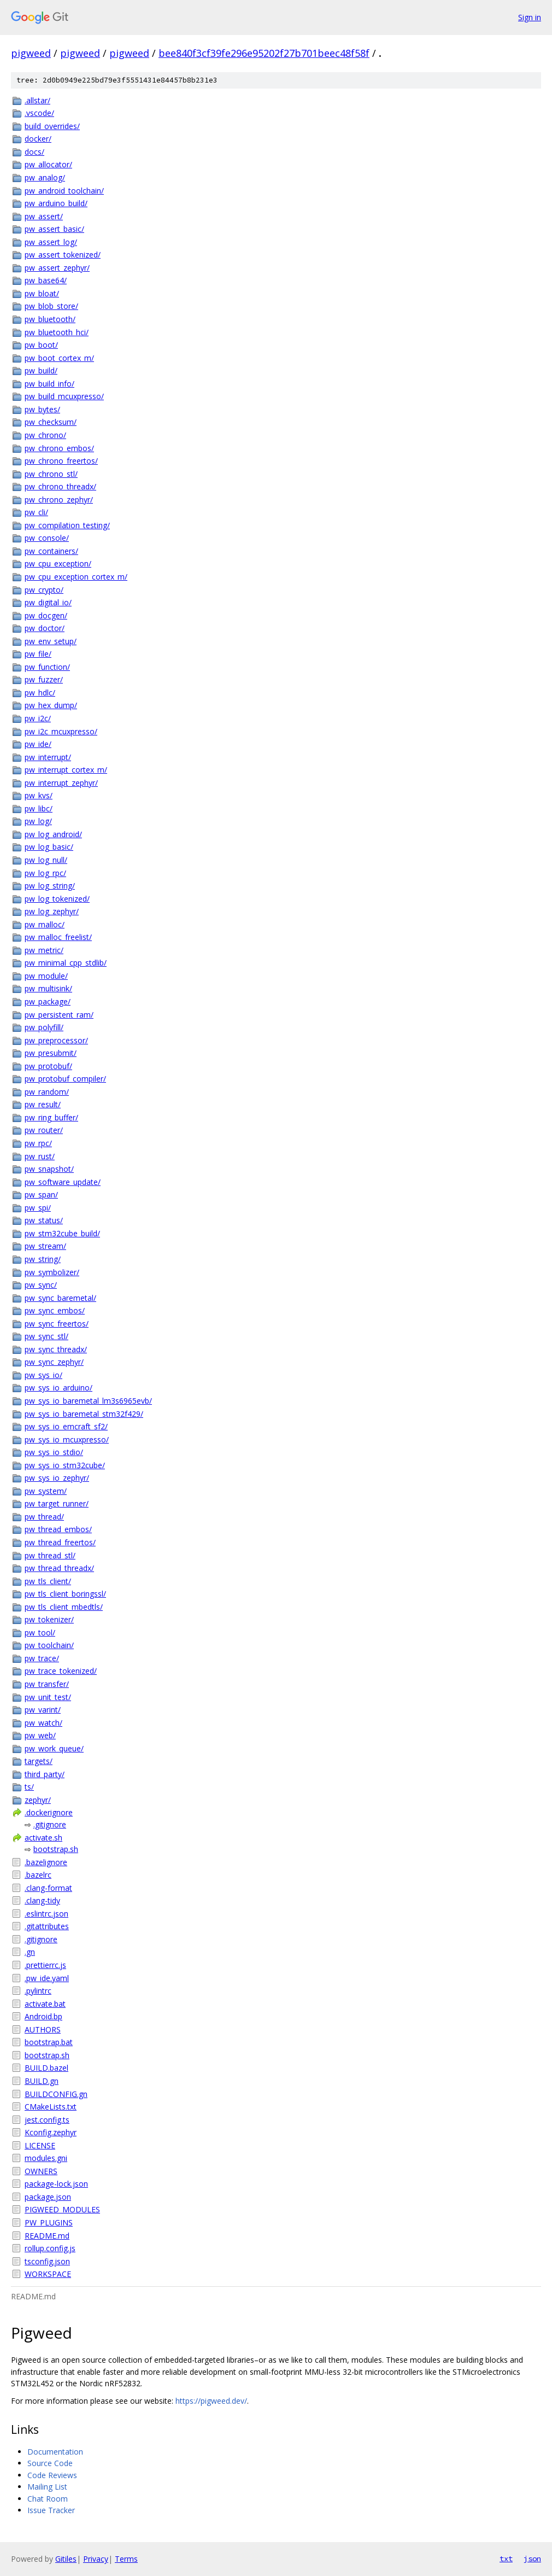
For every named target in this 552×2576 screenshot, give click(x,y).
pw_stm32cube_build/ (62, 1233)
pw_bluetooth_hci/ (57, 332)
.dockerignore (49, 1812)
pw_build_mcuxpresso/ (64, 396)
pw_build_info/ (49, 383)
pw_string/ (43, 1259)
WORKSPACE (48, 2274)
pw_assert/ (44, 216)
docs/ (34, 152)
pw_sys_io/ (43, 1375)
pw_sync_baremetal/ (60, 1298)
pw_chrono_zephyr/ (59, 499)
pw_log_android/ (53, 834)
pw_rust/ (40, 1156)
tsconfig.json (47, 2261)
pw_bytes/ (42, 409)
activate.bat (45, 2004)
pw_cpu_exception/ (58, 563)
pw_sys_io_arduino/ (58, 1387)
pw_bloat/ (42, 293)
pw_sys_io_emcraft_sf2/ (66, 1426)
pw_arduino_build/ (56, 203)
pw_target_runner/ (57, 1503)
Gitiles (66, 2559)
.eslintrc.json (46, 1913)
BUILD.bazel (46, 2068)
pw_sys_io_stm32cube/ (65, 1465)
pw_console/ (47, 538)
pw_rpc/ (38, 1143)
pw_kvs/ (38, 795)
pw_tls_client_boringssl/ (65, 1593)
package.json (48, 2197)
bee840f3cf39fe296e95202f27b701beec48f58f (263, 53)
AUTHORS (43, 2029)
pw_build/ (41, 370)
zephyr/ (38, 1800)
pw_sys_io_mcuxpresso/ (67, 1439)
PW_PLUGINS (49, 2222)
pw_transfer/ (47, 1684)
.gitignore (49, 1824)
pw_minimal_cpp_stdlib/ (66, 962)
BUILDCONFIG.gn (56, 2094)
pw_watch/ (43, 1723)
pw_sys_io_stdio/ (54, 1452)
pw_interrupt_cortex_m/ (66, 769)
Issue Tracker (51, 2510)
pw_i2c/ (38, 718)
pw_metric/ (44, 950)
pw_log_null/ (46, 860)
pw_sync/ (41, 1285)
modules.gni (46, 2158)
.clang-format (48, 1888)
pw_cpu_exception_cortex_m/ (76, 576)
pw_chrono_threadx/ (60, 486)
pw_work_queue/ (54, 1748)
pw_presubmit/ (51, 1053)
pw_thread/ (44, 1516)
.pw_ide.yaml (47, 1978)
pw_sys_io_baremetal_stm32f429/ (84, 1414)
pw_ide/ (38, 744)
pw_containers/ (51, 551)
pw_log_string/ (50, 885)
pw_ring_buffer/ (51, 1117)
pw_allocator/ (48, 164)
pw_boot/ (41, 345)
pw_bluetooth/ (50, 319)
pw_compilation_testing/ (67, 525)
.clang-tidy (42, 1900)
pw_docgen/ (46, 615)
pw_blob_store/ (51, 306)
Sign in (529, 17)
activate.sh (43, 1837)
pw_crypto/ (44, 590)
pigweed (31, 53)
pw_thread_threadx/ (59, 1568)
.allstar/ (37, 100)
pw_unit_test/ (48, 1697)
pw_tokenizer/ (49, 1619)
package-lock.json (56, 2183)
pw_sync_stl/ (46, 1336)
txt (506, 2558)
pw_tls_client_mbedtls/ (64, 1607)
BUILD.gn (41, 2081)
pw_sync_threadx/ (56, 1349)
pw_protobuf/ (48, 1066)
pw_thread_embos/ (58, 1529)
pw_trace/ (42, 1658)
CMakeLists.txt (51, 2106)
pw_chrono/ (45, 435)
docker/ (38, 138)
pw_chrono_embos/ (59, 448)
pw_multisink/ (48, 988)
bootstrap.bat (49, 2042)
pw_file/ (38, 654)
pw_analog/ (45, 177)
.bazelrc (38, 1875)
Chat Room (47, 2498)
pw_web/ (40, 1735)
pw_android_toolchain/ (64, 190)
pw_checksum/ (51, 422)
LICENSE (40, 2145)
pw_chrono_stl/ (51, 474)
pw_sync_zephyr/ (54, 1362)
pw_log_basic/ (49, 847)
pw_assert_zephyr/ (57, 267)
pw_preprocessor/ (56, 1040)
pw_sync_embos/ (55, 1310)
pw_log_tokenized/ (57, 898)
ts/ (29, 1786)
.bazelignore (46, 1862)
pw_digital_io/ (48, 602)
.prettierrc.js (45, 1965)
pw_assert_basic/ (54, 229)
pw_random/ (47, 1092)
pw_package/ (48, 1001)
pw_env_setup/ (51, 641)
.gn (30, 1952)
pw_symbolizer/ (52, 1272)
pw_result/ (43, 1104)
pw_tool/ (40, 1632)
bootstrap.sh (55, 1849)
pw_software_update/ (63, 1182)
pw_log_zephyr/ (52, 911)
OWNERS (41, 2171)
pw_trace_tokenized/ (61, 1671)
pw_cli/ (36, 512)
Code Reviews (52, 2475)
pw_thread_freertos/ (60, 1542)
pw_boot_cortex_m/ (59, 358)
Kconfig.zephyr (51, 2132)
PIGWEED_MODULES (62, 2209)
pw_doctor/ (44, 628)
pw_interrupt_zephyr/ (61, 783)
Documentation (55, 2451)
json (532, 2558)
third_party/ (44, 1774)
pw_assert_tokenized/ (63, 254)
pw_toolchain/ (49, 1645)
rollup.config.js (50, 2248)
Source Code (50, 2463)
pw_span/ (41, 1194)
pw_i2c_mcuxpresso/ (61, 731)
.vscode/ (39, 113)
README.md (47, 2235)
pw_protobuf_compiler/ (65, 1078)
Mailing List (47, 2486)
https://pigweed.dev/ (211, 2401)
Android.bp (43, 2016)
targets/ (38, 1761)
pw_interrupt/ (48, 757)
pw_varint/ (43, 1709)
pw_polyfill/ (44, 1027)
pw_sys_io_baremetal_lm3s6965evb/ (88, 1400)
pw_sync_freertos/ (57, 1323)
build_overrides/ (52, 126)
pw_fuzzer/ (44, 679)
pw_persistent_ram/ (59, 1014)
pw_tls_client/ (48, 1581)
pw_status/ (44, 1220)
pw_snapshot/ (49, 1169)
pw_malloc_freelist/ (58, 937)
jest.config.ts (47, 2119)
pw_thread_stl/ (50, 1555)
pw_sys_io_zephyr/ (57, 1478)
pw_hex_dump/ (51, 705)
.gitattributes (47, 1926)
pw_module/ (46, 976)
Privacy (95, 2559)
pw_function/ (47, 667)
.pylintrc (38, 1990)
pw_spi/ (38, 1207)
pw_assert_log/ (51, 242)
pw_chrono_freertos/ (61, 460)
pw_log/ (38, 821)
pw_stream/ (45, 1246)
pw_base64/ (46, 280)
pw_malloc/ (44, 924)
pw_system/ (46, 1491)
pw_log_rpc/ (45, 873)
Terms (126, 2559)
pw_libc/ (38, 808)
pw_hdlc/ (40, 692)
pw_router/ (44, 1130)
